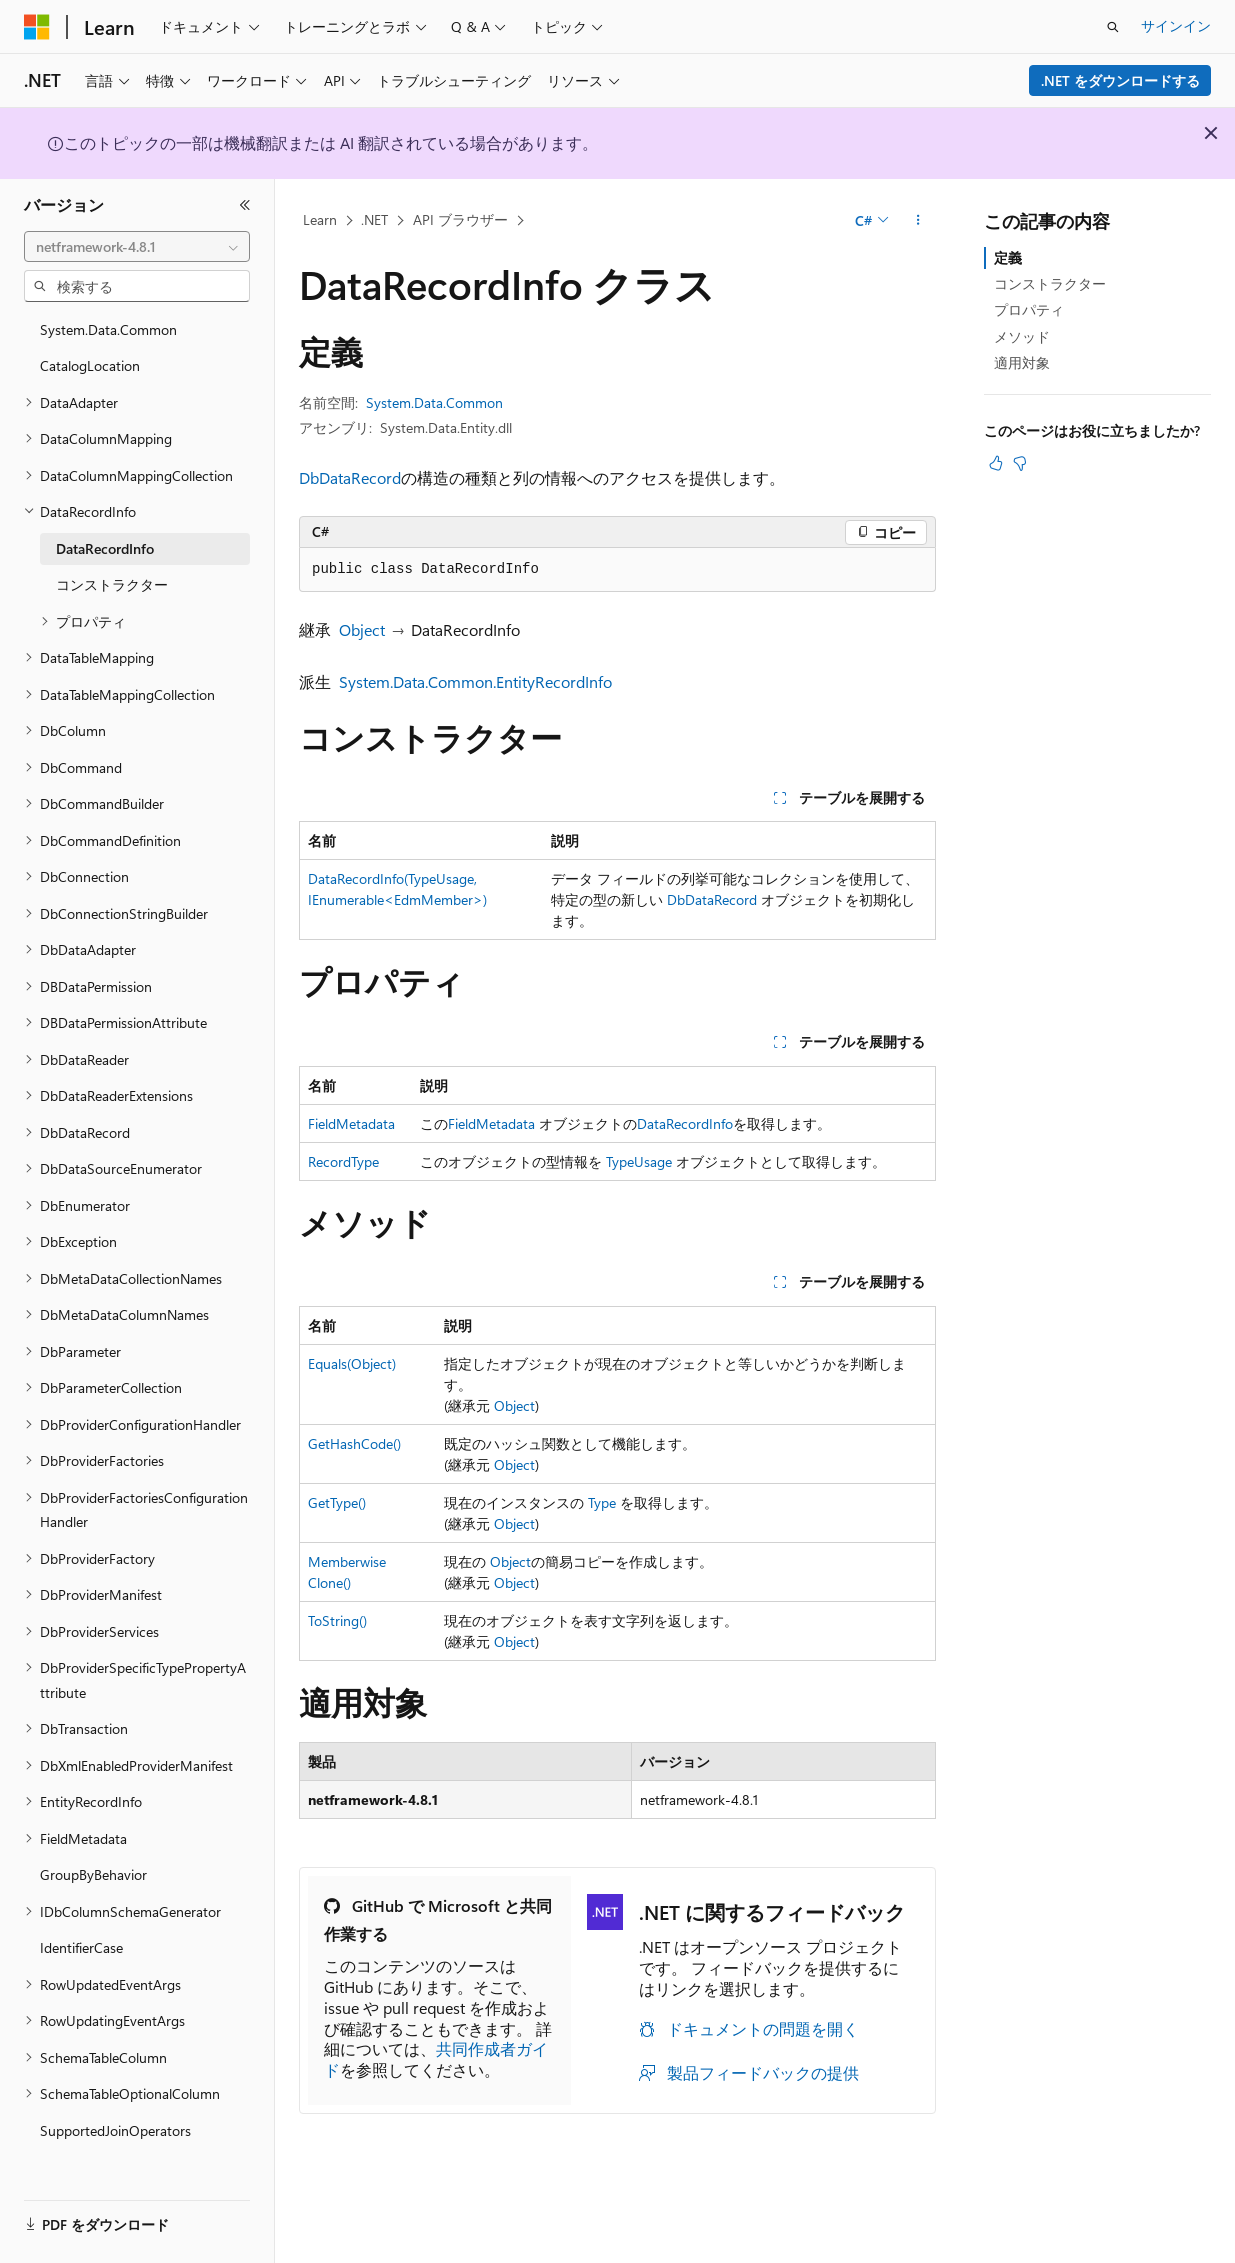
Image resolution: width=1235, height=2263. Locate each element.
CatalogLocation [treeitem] (90, 365)
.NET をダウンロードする (1120, 80)
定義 (1008, 257)
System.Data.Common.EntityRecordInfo (475, 681)
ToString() (337, 1620)
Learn (320, 219)
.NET (374, 219)
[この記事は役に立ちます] (996, 463)
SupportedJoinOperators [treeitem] (115, 2130)
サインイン (1176, 25)
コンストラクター (1050, 283)
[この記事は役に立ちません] (1020, 463)
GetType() (337, 1502)
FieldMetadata (351, 1123)
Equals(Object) (352, 1363)
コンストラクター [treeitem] (112, 584)
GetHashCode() (354, 1443)
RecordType (343, 1161)
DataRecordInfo (685, 1123)
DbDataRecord (350, 477)
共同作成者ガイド (436, 2059)
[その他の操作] (918, 221)
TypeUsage (639, 1161)
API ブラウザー (460, 219)
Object (362, 629)
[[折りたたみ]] (245, 205)
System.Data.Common (434, 402)
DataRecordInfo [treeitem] (105, 548)
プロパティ (1029, 309)
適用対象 (1022, 362)
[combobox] (137, 247)
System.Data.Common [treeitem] (108, 329)
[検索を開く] (1113, 27)
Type (602, 1502)
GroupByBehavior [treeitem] (93, 1874)
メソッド (1022, 336)
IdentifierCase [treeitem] (81, 1947)
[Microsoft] (37, 27)
